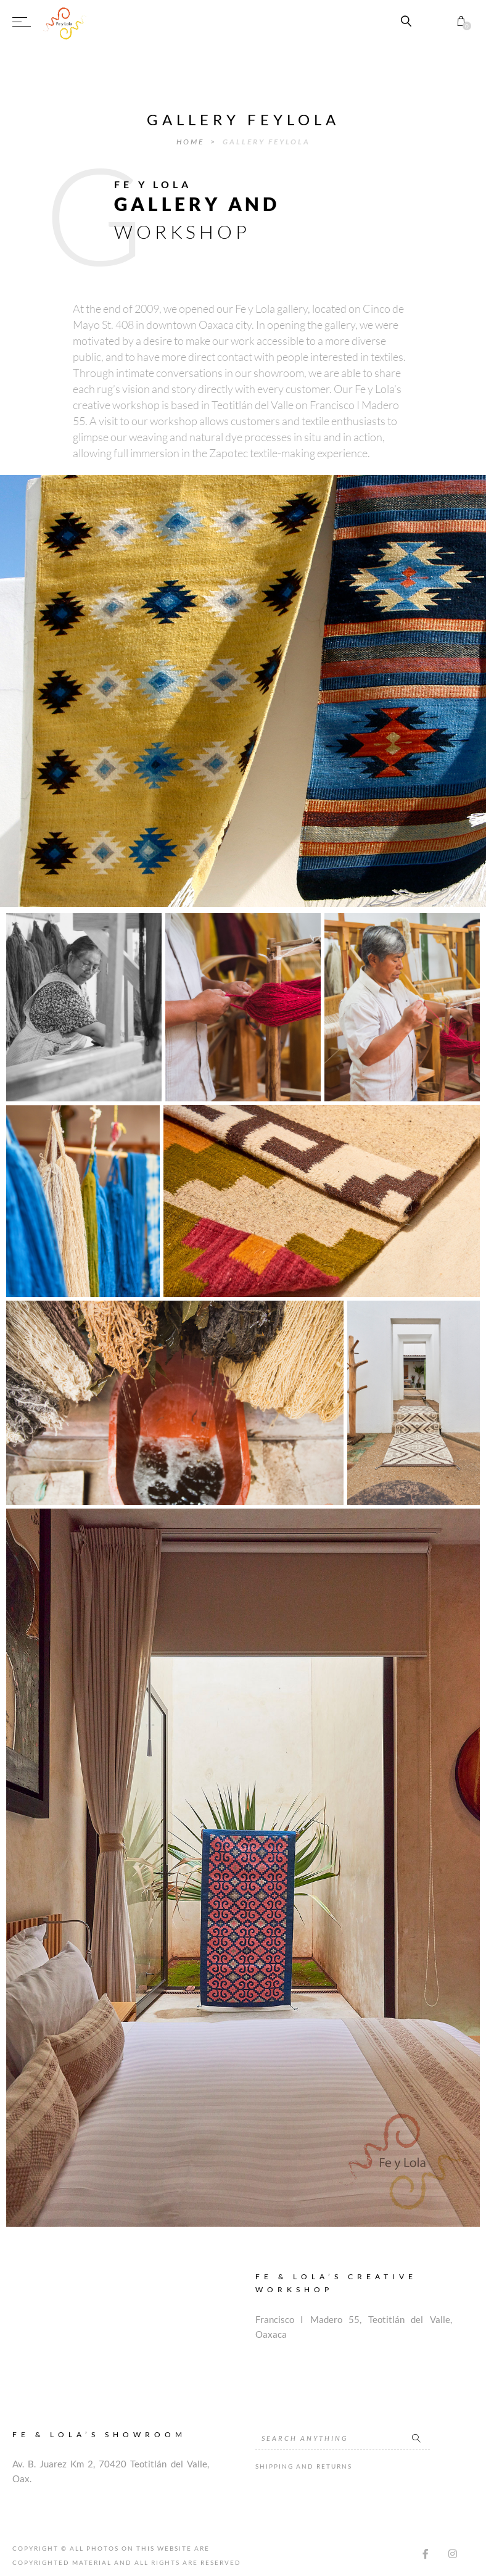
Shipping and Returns (303, 2466)
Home (191, 141)
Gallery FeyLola (266, 141)
